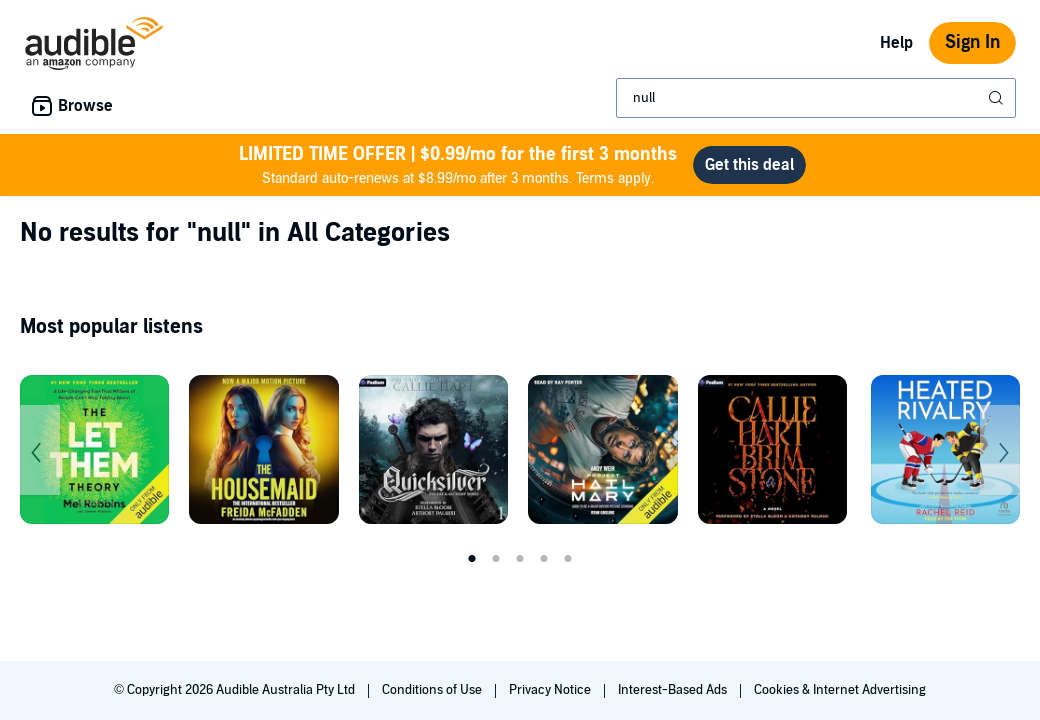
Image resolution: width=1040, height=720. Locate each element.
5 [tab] (568, 559)
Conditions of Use (433, 690)
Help (896, 43)
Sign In (972, 42)
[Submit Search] (998, 98)
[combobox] (816, 98)
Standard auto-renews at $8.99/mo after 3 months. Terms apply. (458, 164)
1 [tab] (472, 559)
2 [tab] (496, 559)
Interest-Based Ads (674, 690)
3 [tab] (520, 559)
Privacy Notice (551, 690)
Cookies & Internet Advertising (840, 690)
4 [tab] (544, 559)
